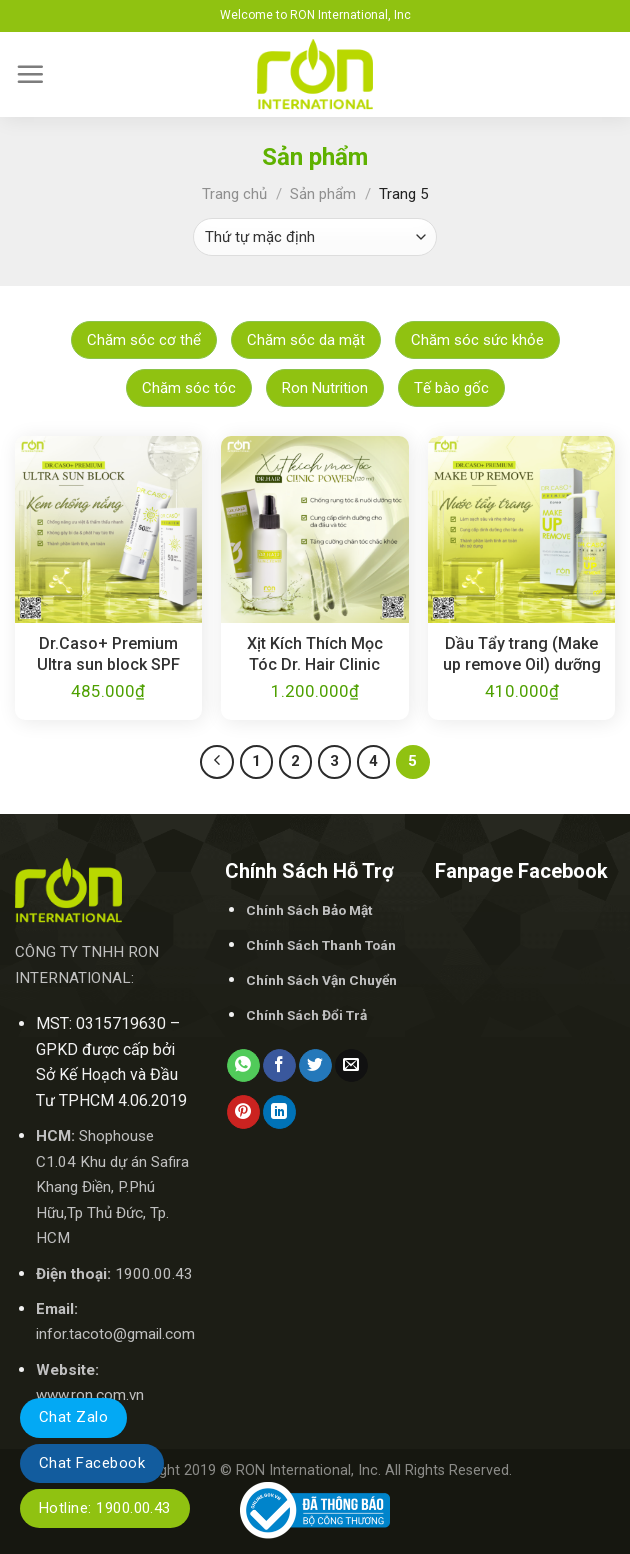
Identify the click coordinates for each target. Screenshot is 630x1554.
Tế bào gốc (451, 388)
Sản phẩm (323, 194)
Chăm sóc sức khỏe (477, 340)
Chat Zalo (73, 1417)
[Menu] (30, 74)
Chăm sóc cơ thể (144, 340)
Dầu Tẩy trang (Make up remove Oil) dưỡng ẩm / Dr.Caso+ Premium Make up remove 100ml (522, 654)
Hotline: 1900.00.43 (105, 1508)
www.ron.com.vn (90, 1395)
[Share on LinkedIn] (279, 1112)
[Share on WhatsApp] (243, 1066)
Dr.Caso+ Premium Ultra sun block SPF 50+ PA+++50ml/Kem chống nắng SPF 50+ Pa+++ (108, 654)
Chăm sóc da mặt (306, 340)
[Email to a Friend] (351, 1066)
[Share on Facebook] (279, 1066)
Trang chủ (234, 194)
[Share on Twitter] (315, 1066)
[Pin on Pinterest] (243, 1112)
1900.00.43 (154, 1274)
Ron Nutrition (325, 388)
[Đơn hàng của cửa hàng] (315, 237)
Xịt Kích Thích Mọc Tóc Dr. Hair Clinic (315, 654)
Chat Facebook (92, 1463)
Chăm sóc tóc (189, 388)
